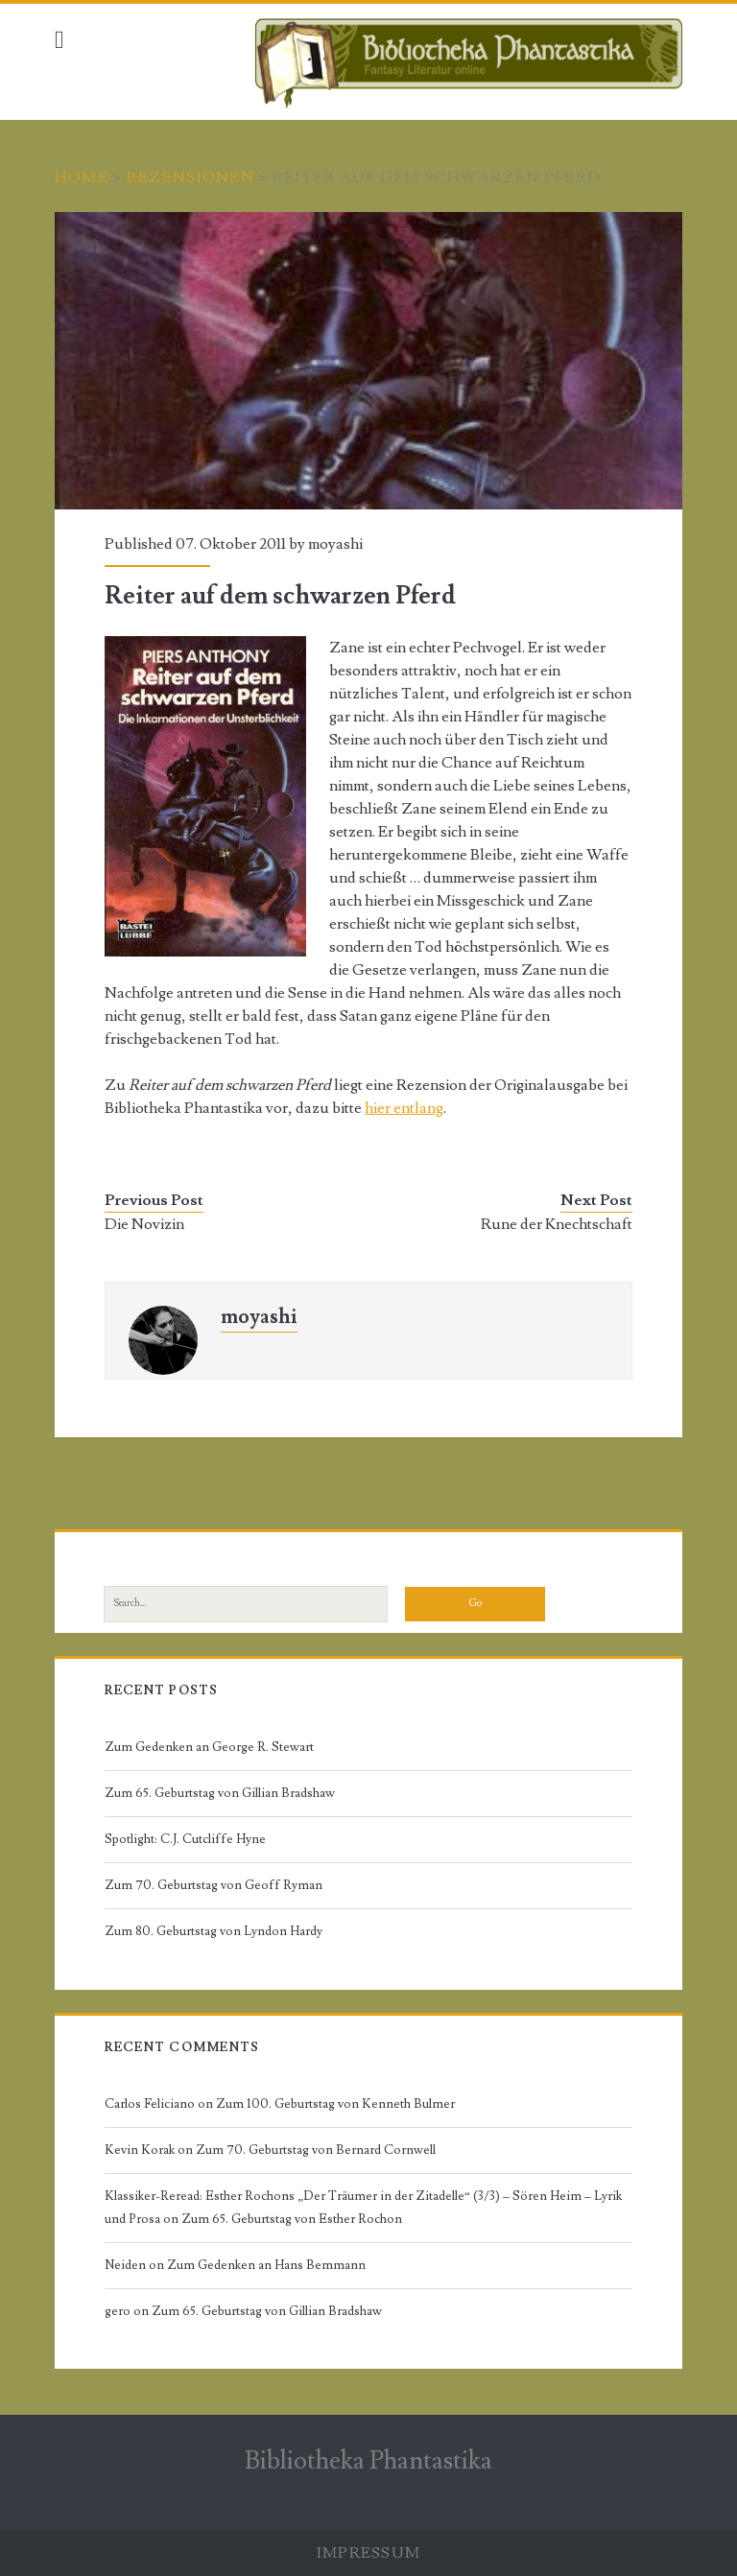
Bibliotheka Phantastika (368, 2461)
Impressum (369, 2553)
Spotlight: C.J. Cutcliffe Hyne (185, 1839)
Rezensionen (190, 177)
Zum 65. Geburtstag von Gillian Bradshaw (220, 1793)
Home (81, 177)
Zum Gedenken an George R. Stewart (209, 1747)
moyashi (335, 544)
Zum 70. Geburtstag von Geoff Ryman (213, 1885)
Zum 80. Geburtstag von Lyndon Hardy (213, 1931)
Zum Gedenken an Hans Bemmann (266, 2265)
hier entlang (404, 1108)
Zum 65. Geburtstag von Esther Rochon (291, 2219)
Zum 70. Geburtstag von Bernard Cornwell (316, 2150)
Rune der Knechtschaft (556, 1224)
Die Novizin (144, 1224)
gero (118, 2311)
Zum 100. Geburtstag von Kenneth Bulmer (335, 2104)
